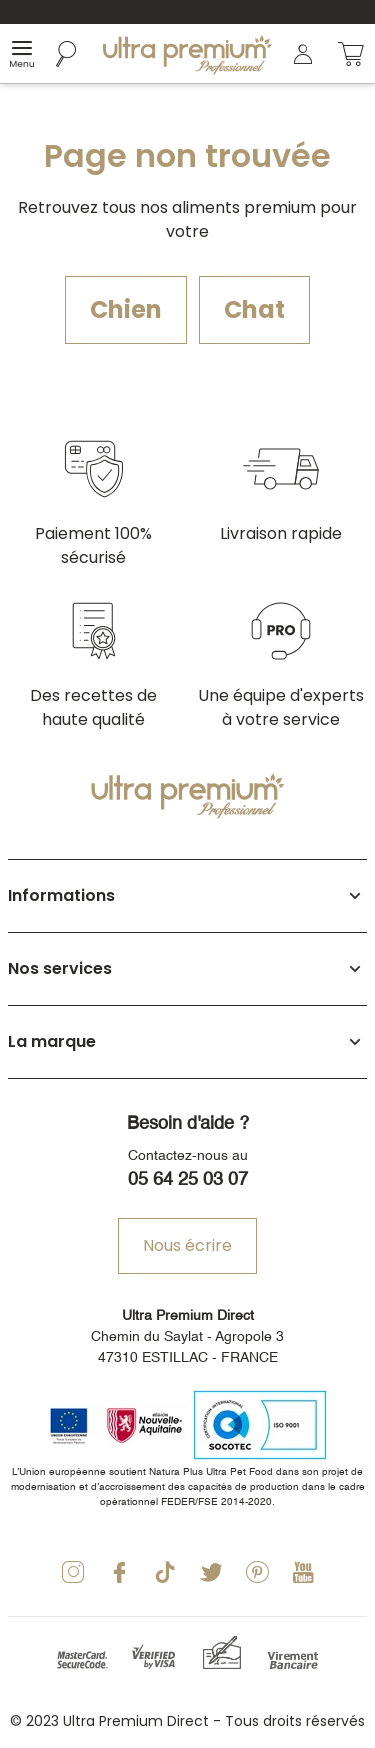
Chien (126, 309)
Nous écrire (187, 1245)
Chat (254, 309)
